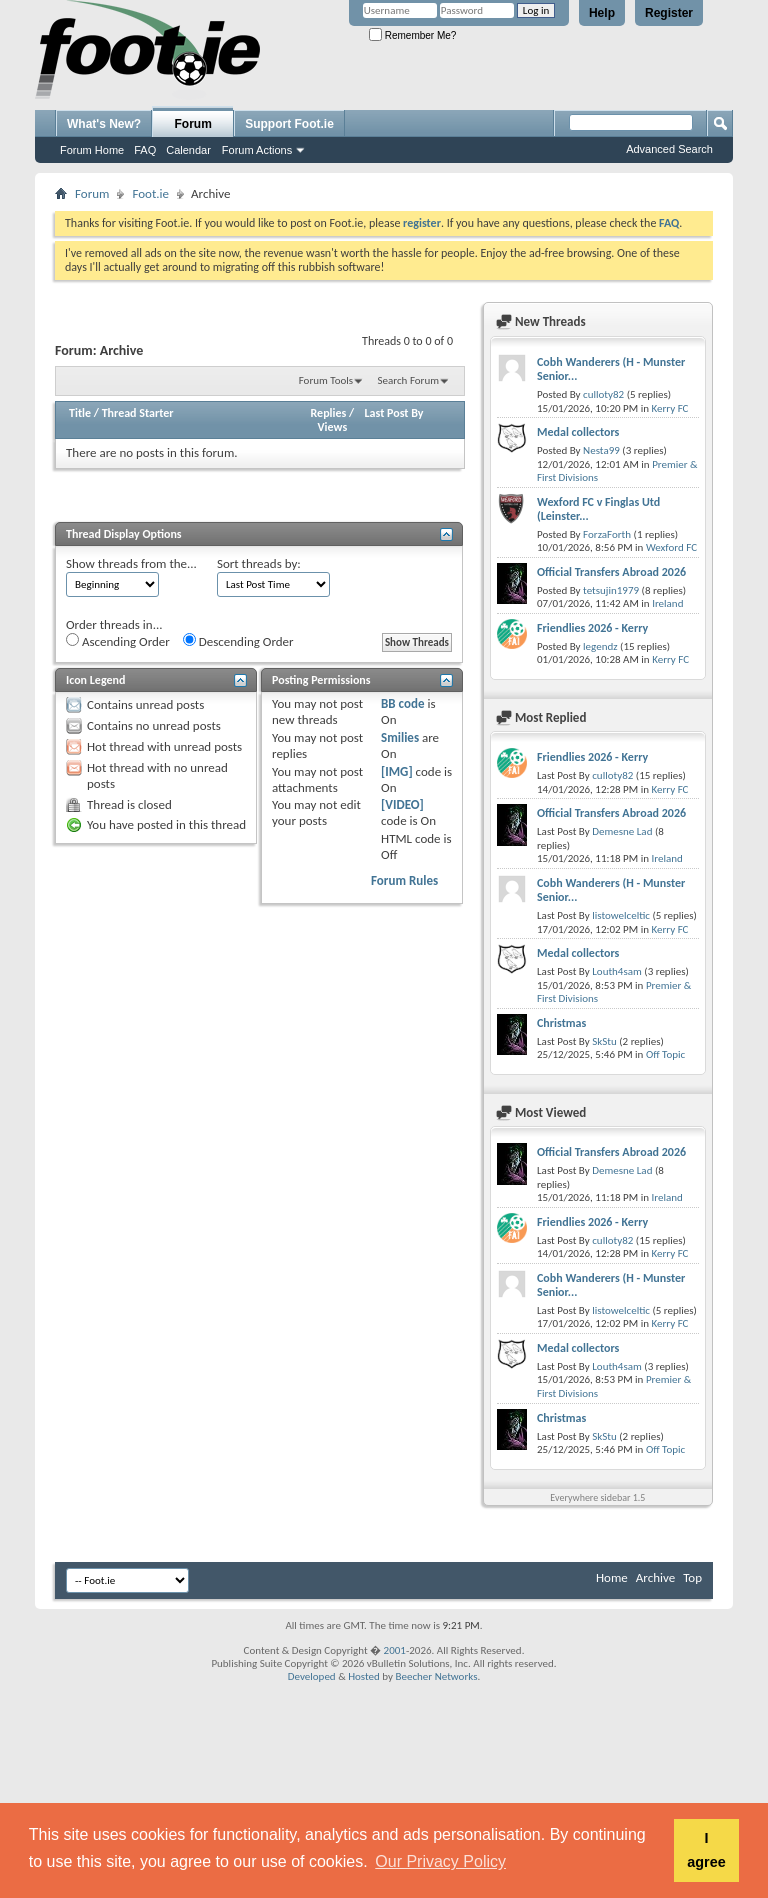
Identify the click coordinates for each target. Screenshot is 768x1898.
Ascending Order (118, 641)
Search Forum (409, 380)
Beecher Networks (436, 1676)
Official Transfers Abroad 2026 (611, 572)
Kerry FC (669, 408)
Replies (329, 413)
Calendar (188, 150)
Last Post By (394, 413)
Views (333, 427)
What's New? (104, 124)
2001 (395, 1650)
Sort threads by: (259, 563)
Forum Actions (257, 150)
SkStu (604, 1041)
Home (612, 1577)
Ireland (667, 603)
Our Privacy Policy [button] (440, 1861)
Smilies (400, 737)
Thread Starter (138, 413)
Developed (312, 1676)
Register (669, 13)
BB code (402, 703)
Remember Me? (412, 35)
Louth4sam (617, 971)
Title (80, 413)
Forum (193, 124)
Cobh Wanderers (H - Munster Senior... (611, 369)
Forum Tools (326, 380)
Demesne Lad (622, 831)
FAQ (145, 150)
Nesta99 (601, 450)
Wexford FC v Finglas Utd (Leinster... (598, 509)
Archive (655, 1577)
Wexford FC (671, 547)
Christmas (561, 1023)
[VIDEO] (402, 804)
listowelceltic (621, 915)
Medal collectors (578, 432)
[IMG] (397, 771)
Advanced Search (669, 149)
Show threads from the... (131, 563)
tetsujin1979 (611, 590)
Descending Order (238, 641)
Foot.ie (150, 193)
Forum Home (92, 150)
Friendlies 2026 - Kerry (592, 628)
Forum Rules (404, 880)
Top (692, 1577)
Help (602, 13)
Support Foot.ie (289, 124)
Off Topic (665, 1054)
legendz (600, 646)
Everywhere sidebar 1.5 (597, 1497)
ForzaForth (607, 534)
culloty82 (603, 394)
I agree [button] (706, 1850)
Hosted (364, 1676)
